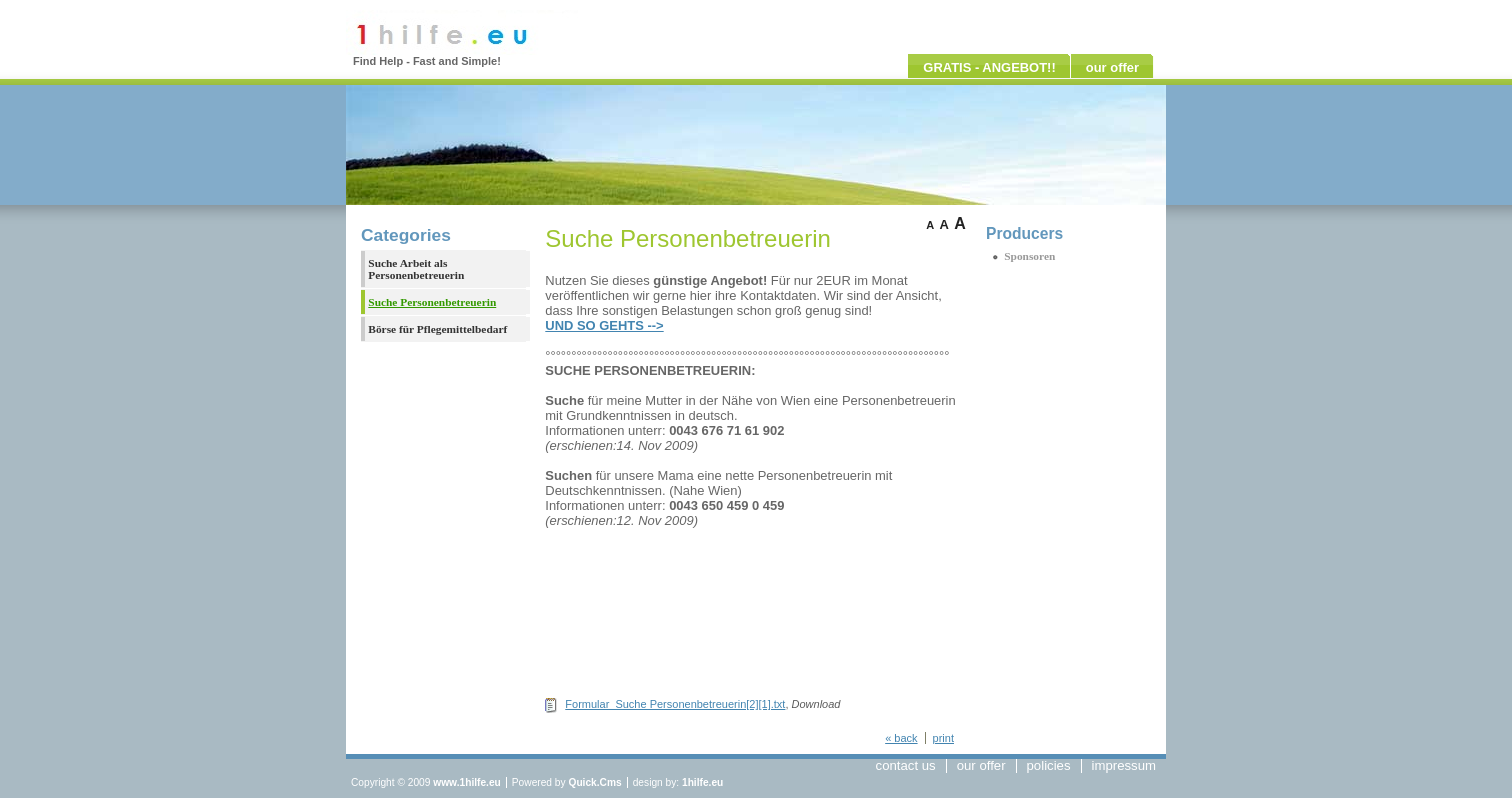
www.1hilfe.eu (467, 782)
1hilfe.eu (702, 782)
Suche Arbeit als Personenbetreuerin (416, 269)
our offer (1112, 67)
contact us (906, 766)
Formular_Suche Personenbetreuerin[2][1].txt (675, 704)
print (943, 738)
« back (901, 738)
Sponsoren (1029, 256)
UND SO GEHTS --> (604, 325)
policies (1049, 766)
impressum (1124, 766)
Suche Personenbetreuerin (432, 302)
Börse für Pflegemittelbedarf (437, 329)
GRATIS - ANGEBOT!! (989, 67)
